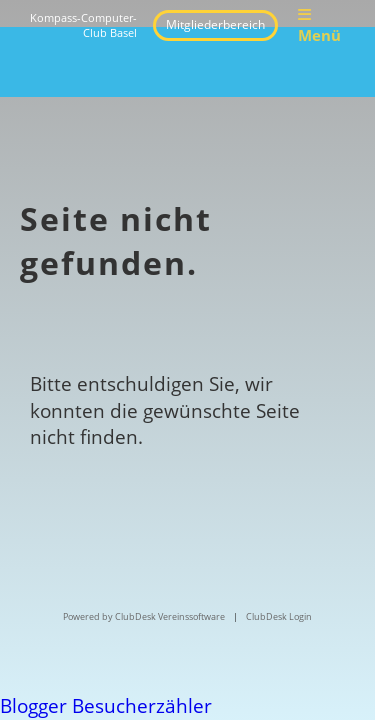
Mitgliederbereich (215, 24)
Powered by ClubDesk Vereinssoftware (144, 616)
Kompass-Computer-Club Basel (83, 25)
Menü (319, 26)
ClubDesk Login (279, 616)
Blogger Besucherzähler (106, 706)
